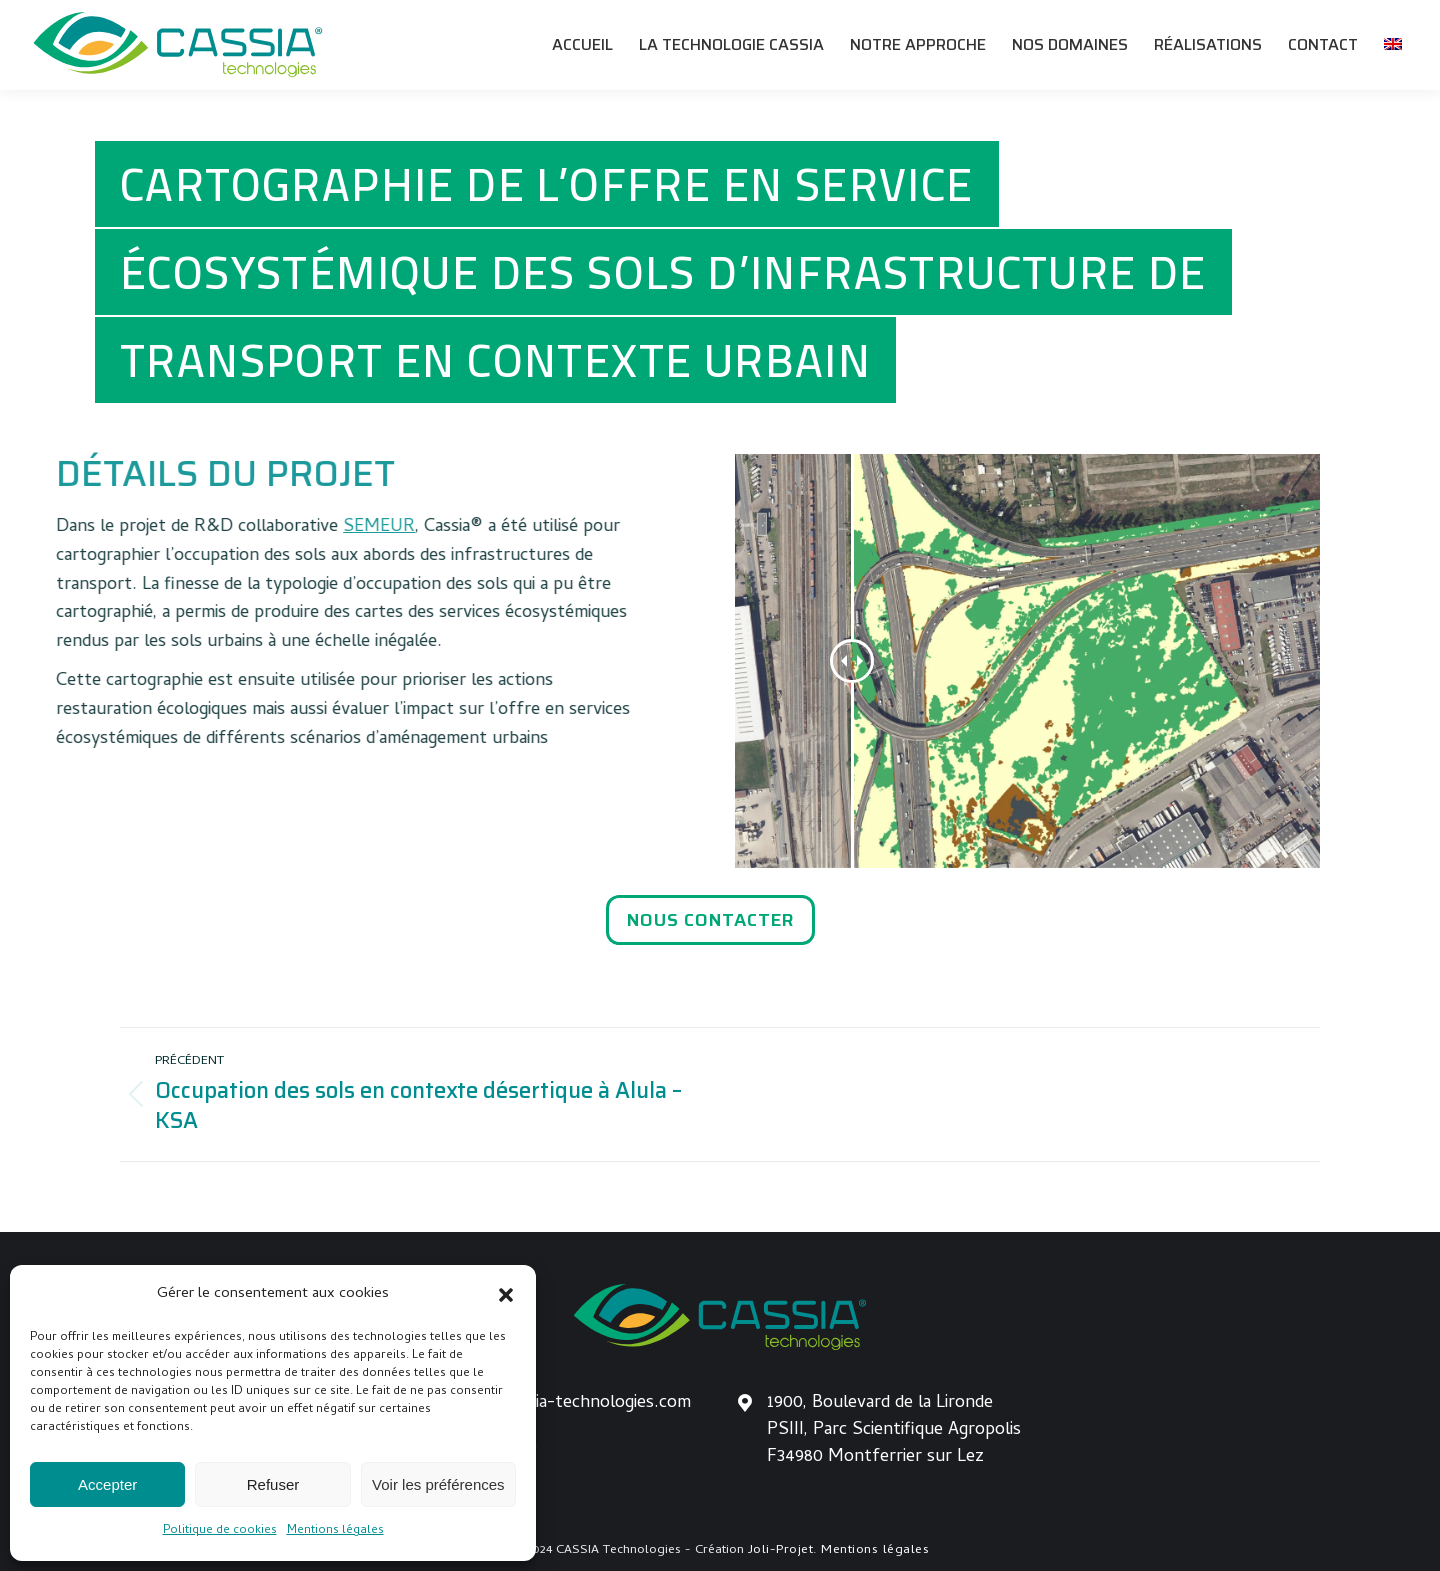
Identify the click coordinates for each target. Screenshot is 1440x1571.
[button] (506, 1295)
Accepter (107, 1484)
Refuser (273, 1484)
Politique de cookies (220, 1531)
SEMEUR (262, 527)
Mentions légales (335, 1531)
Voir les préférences (438, 1484)
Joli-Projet (781, 1550)
